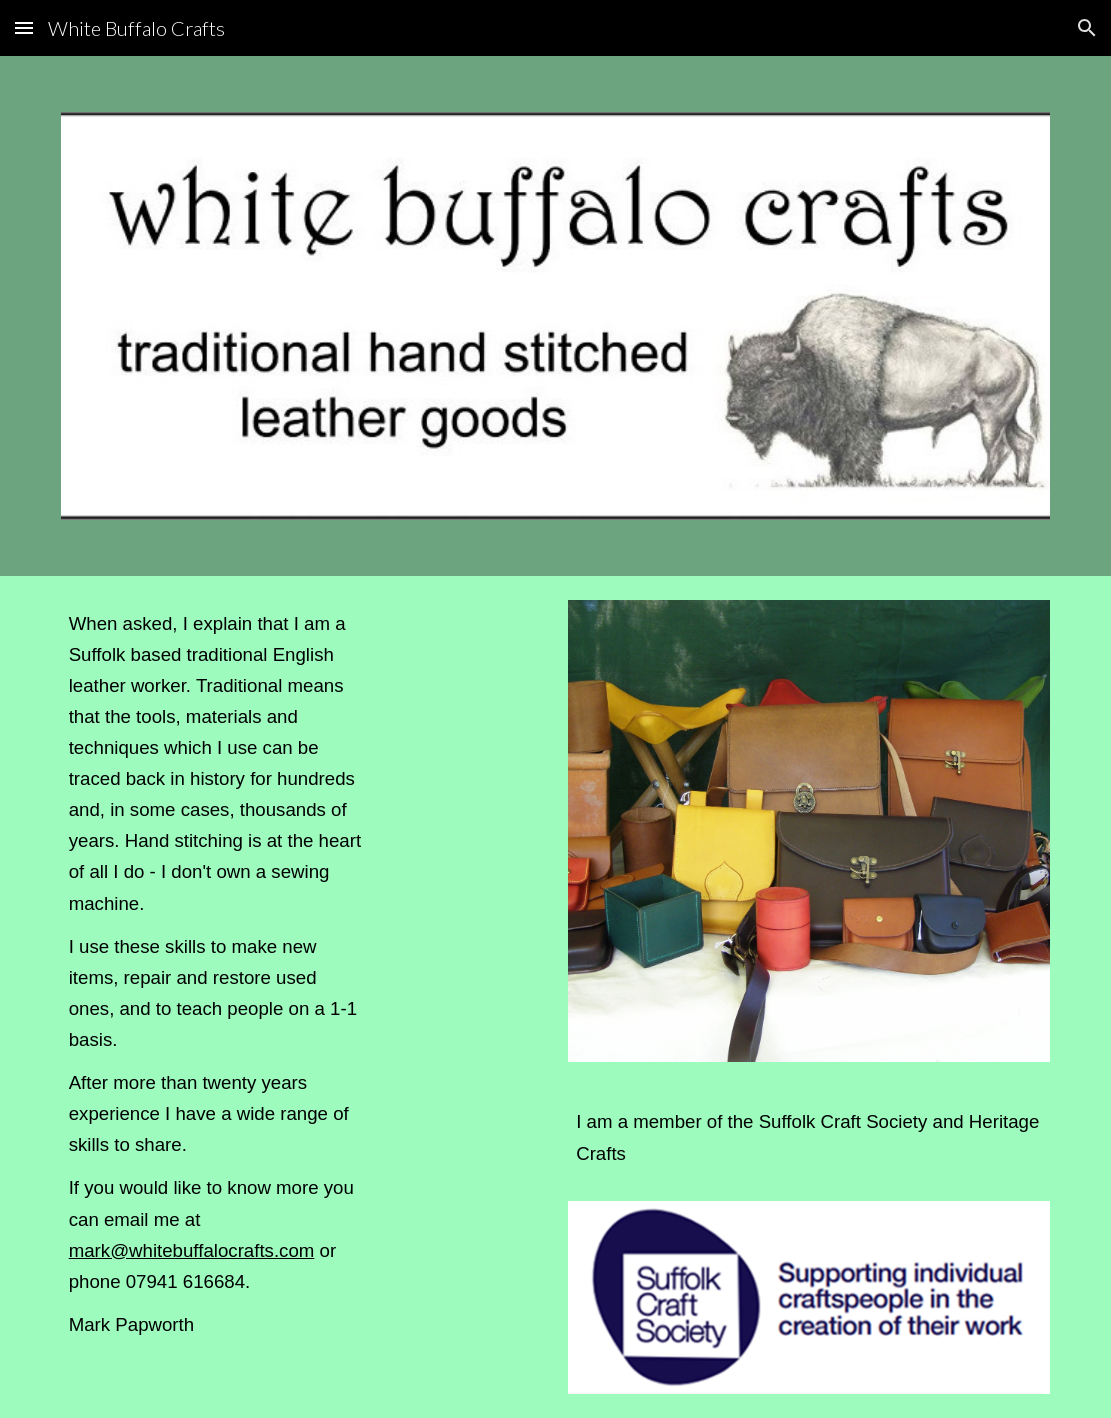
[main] (217, 983)
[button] (24, 27)
